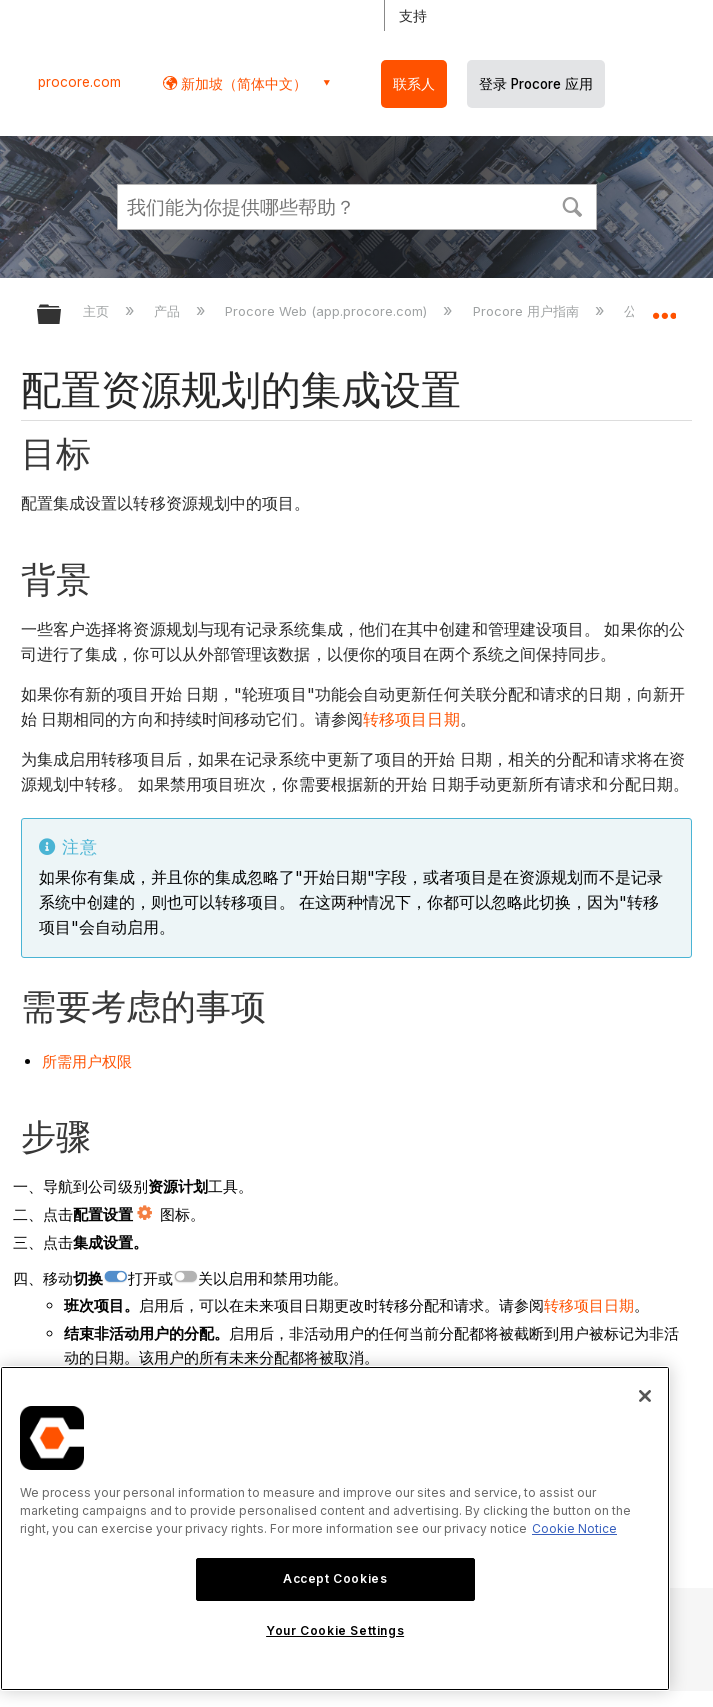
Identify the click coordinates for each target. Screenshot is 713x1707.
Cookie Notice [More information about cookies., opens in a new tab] (574, 1528)
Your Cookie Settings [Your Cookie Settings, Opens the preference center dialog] (335, 1630)
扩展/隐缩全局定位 (664, 308)
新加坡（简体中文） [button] (242, 83)
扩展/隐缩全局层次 (62, 315)
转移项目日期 (411, 719)
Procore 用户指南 (528, 311)
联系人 (414, 84)
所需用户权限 (87, 1061)
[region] (335, 1528)
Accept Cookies (335, 1578)
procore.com (79, 82)
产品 (169, 311)
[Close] (645, 1396)
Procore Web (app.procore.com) (328, 311)
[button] (573, 205)
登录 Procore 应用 (536, 84)
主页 (98, 311)
